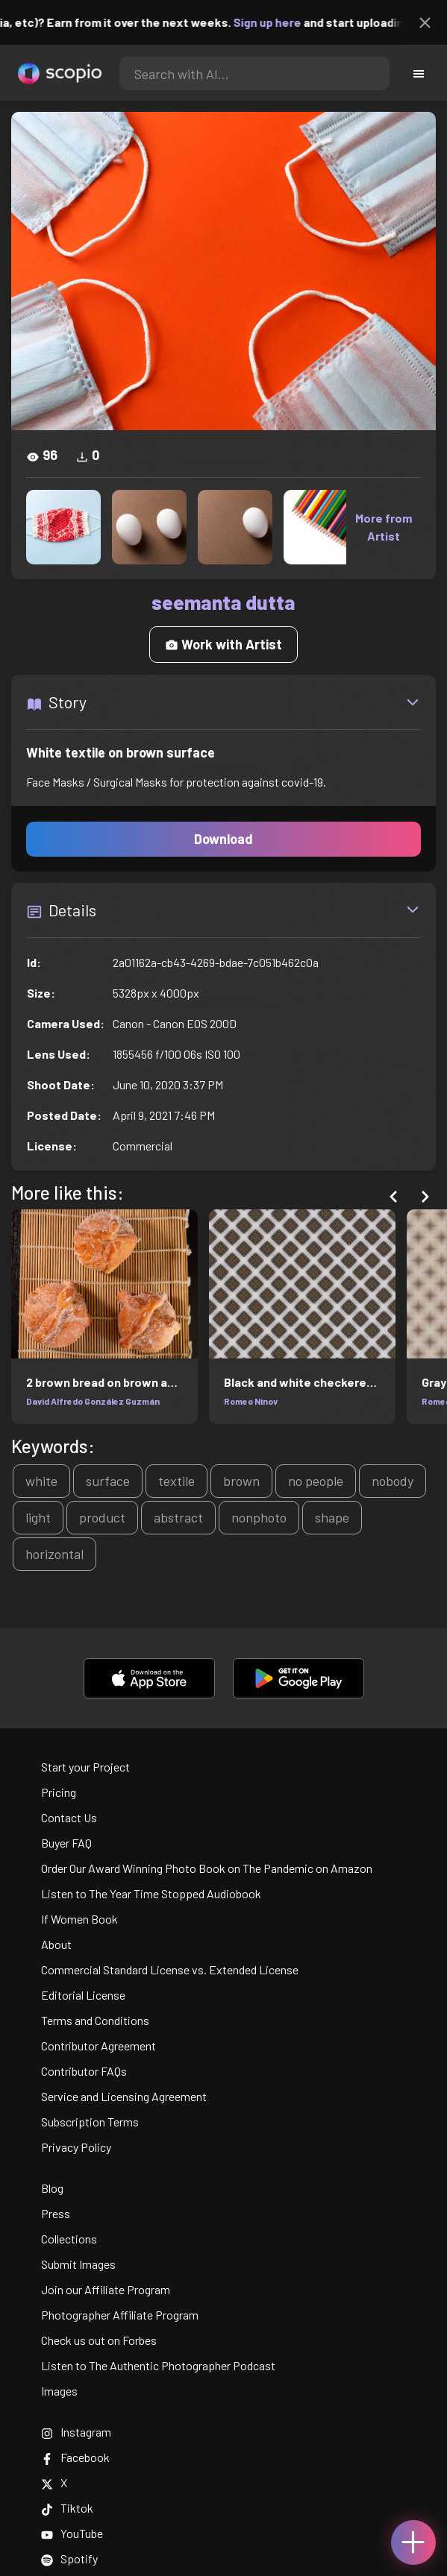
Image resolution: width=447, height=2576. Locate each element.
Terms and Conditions (95, 2020)
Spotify (69, 2558)
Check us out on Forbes (99, 2340)
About (56, 1944)
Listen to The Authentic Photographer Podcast (158, 2365)
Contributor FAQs (84, 2071)
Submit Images (78, 2264)
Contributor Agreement (98, 2045)
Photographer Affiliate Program (120, 2315)
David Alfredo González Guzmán (93, 1401)
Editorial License (83, 1995)
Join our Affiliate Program (105, 2289)
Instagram (76, 2432)
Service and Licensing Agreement (124, 2096)
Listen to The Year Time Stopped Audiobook (151, 1893)
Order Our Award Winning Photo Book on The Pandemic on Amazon (206, 1868)
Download (223, 839)
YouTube (72, 2533)
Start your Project (85, 1767)
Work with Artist (223, 644)
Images (59, 2391)
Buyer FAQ (66, 1843)
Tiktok (67, 2508)
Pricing (58, 1792)
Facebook (75, 2457)
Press (55, 2213)
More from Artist (383, 527)
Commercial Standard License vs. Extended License (169, 1969)
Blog (52, 2188)
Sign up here (283, 22)
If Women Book (79, 1919)
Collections (69, 2239)
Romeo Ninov (251, 1401)
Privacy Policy (76, 2147)
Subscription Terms (90, 2121)
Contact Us (69, 1817)
